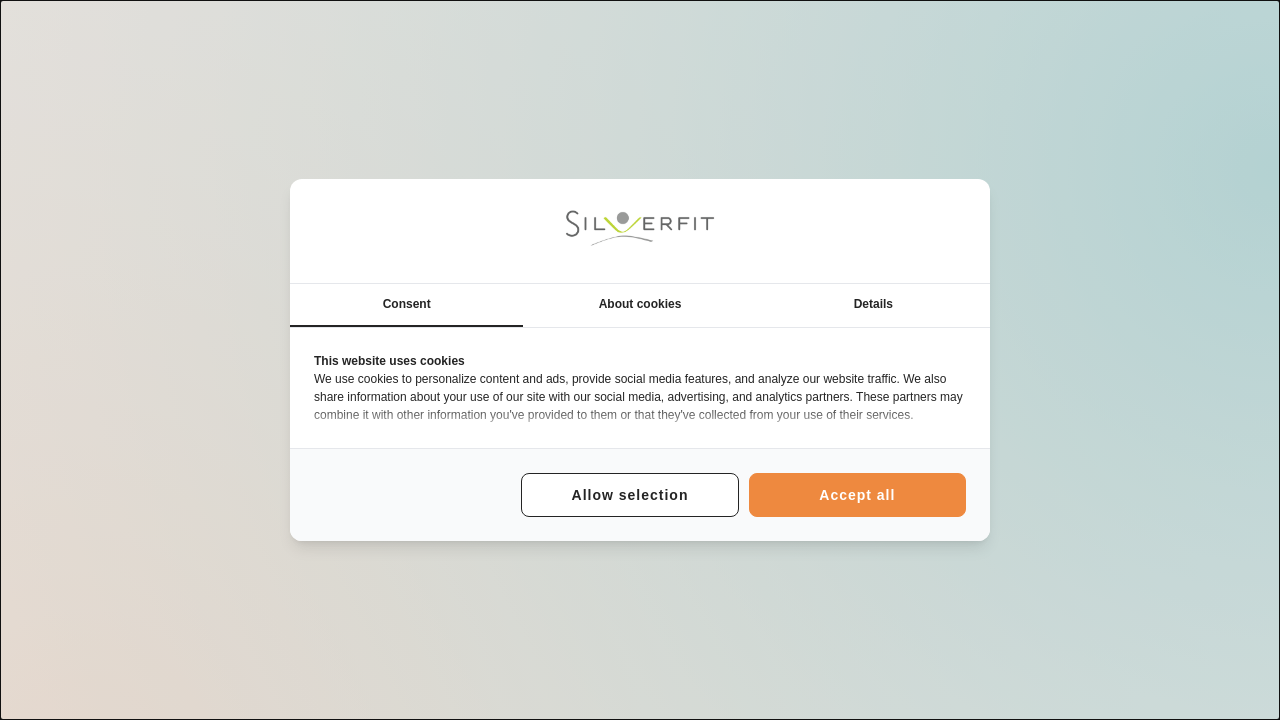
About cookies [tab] (640, 304)
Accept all (857, 495)
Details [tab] (873, 304)
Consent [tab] (407, 304)
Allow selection (630, 495)
